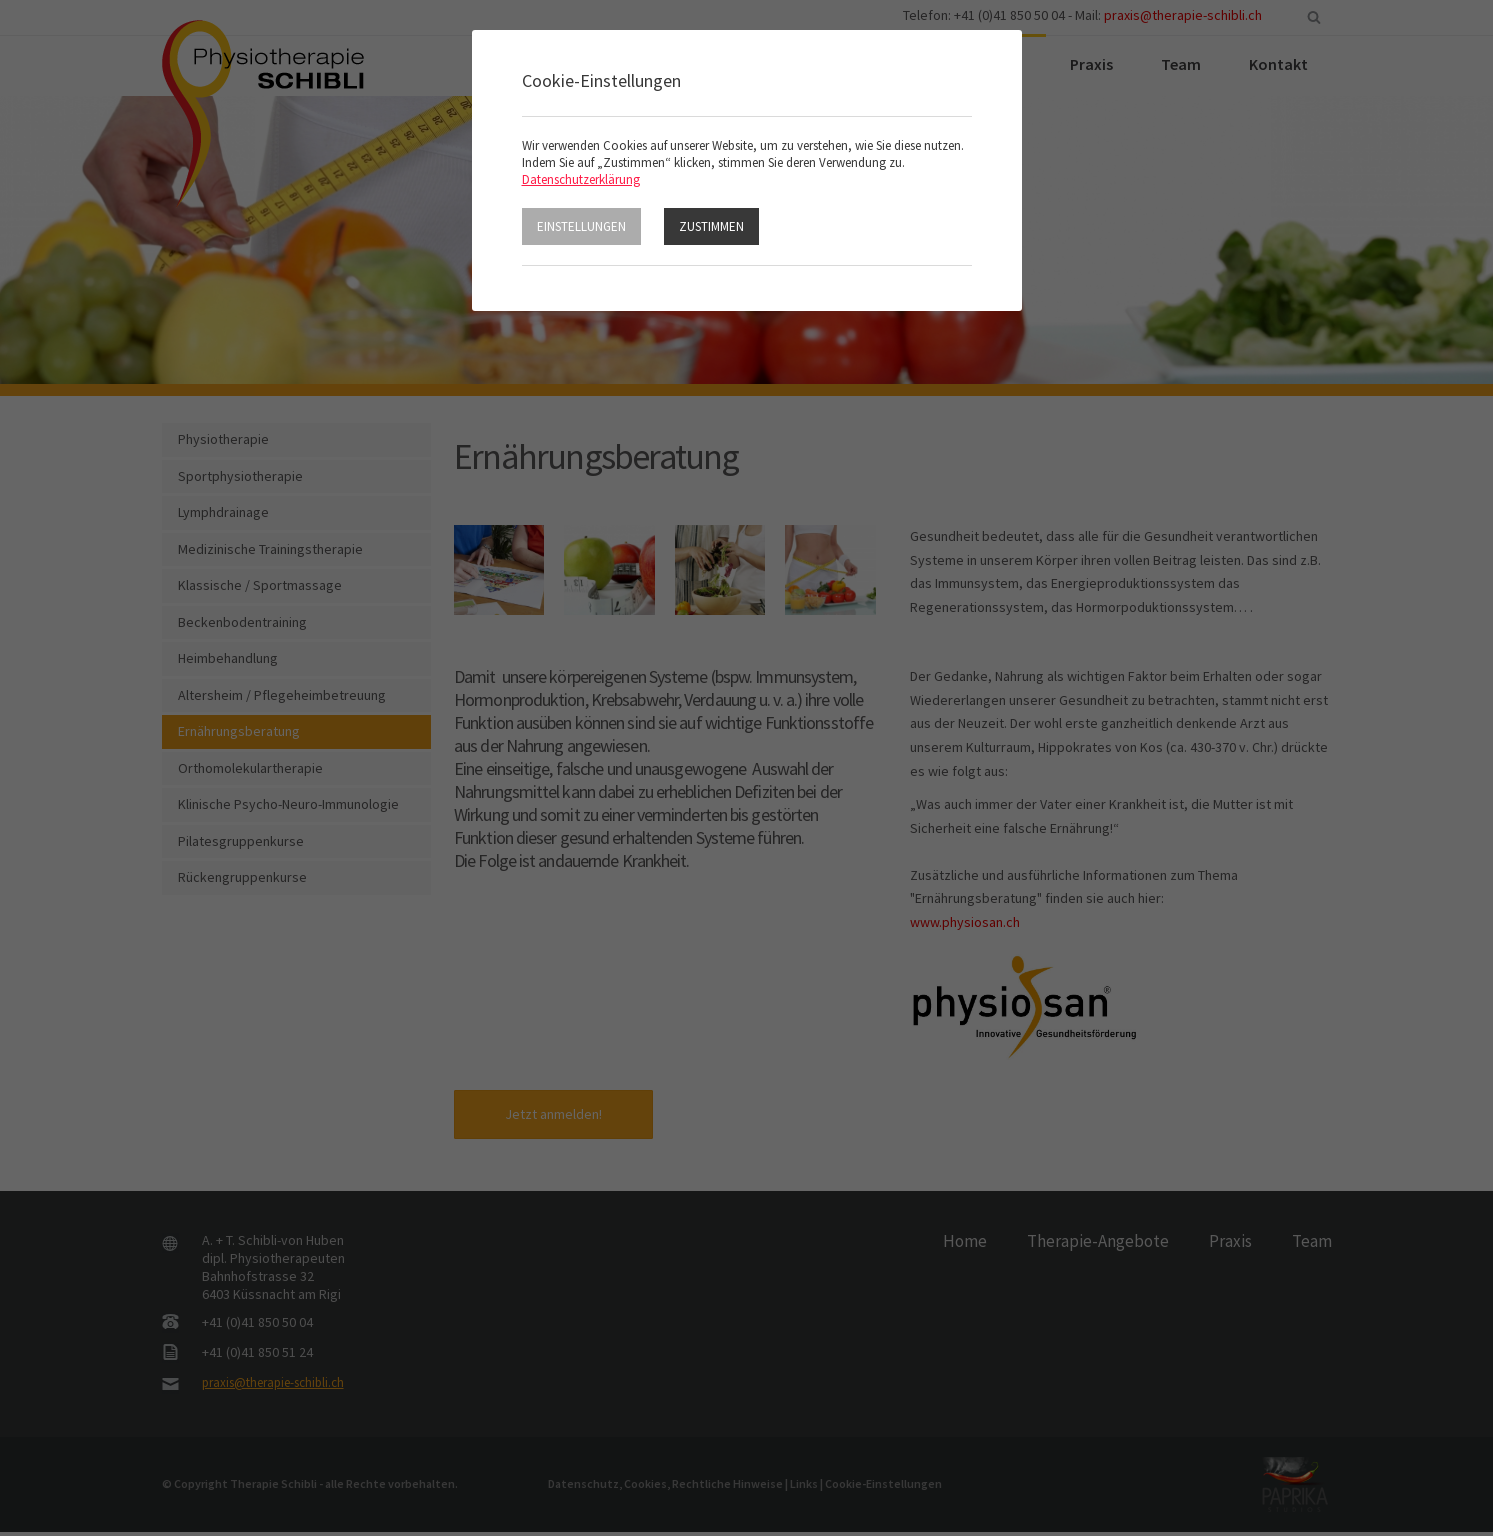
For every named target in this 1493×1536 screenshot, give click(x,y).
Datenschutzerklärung (581, 179)
